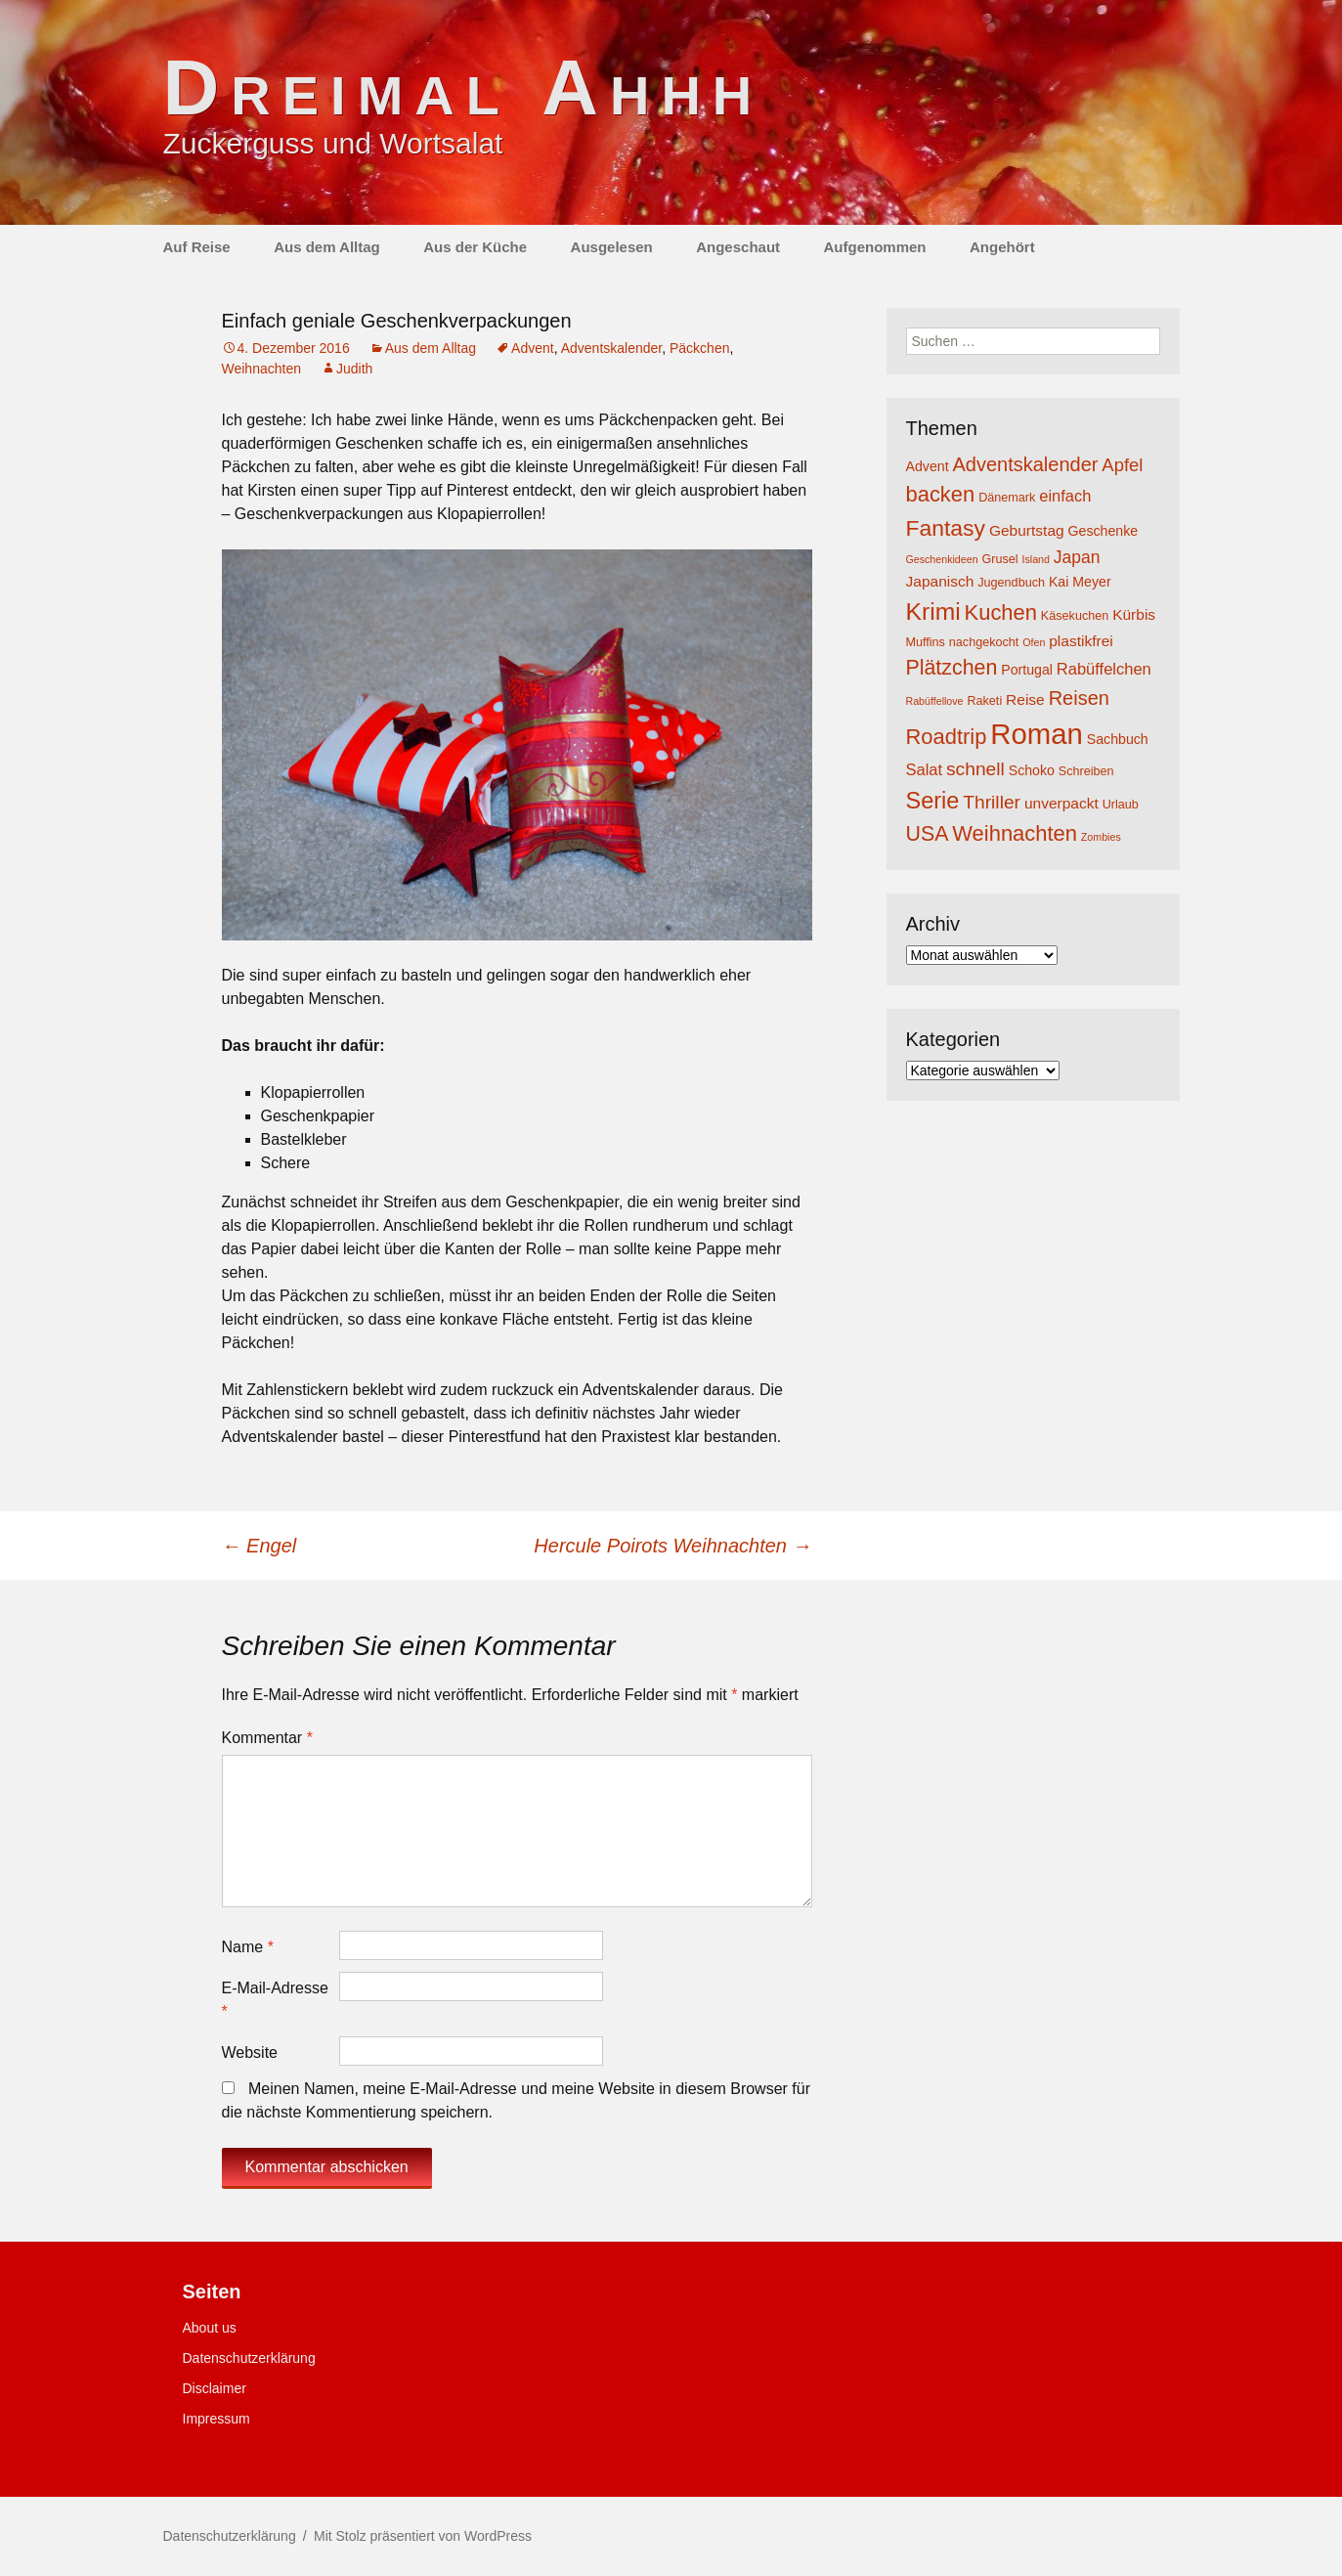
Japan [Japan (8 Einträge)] (1077, 557)
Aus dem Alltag (327, 247)
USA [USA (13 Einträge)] (927, 834)
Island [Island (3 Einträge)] (1035, 559)
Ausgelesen (612, 247)
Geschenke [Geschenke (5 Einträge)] (1103, 531)
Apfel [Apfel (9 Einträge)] (1122, 465)
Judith (354, 368)
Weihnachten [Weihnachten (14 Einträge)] (1014, 833)
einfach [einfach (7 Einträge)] (1065, 495)
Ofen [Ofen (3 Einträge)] (1033, 642)
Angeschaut (738, 247)
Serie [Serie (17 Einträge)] (933, 800)
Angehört (1002, 247)
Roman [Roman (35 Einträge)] (1036, 734)
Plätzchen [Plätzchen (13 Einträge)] (952, 667)
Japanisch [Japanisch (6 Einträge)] (940, 581)
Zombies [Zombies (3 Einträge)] (1101, 837)
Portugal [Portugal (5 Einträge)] (1027, 669)
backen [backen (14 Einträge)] (940, 494)
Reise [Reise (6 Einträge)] (1025, 699)
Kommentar (267, 1737)
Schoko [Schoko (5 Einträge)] (1032, 770)
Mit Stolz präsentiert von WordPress (423, 2536)
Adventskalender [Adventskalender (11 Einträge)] (1025, 464)
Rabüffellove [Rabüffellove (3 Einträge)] (935, 701)
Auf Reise (197, 247)
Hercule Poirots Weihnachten (672, 1545)
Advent (532, 348)
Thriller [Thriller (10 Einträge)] (991, 802)
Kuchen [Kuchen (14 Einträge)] (1001, 612)
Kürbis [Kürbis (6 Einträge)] (1133, 614)
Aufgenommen (875, 247)
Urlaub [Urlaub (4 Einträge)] (1121, 804)
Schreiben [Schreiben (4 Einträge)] (1086, 771)
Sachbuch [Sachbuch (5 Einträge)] (1117, 739)
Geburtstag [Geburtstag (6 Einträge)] (1026, 530)
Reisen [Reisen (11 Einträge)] (1079, 698)
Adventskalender (612, 348)
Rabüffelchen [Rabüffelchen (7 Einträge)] (1104, 668)
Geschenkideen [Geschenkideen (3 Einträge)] (942, 559)
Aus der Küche (475, 247)
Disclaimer (214, 2388)
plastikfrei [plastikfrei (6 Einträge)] (1081, 641)
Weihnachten (261, 368)
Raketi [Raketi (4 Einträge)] (984, 701)
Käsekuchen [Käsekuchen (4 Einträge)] (1074, 616)
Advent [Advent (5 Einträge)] (927, 466)
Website (250, 2052)
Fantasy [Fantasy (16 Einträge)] (945, 528)
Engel (259, 1545)
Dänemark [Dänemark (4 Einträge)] (1006, 497)
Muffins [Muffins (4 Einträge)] (925, 642)
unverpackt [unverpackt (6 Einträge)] (1061, 803)
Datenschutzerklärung (249, 2358)
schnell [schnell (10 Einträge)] (975, 769)
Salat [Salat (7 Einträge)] (924, 769)
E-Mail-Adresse (275, 2000)
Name (248, 1947)
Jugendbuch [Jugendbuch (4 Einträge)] (1011, 582)
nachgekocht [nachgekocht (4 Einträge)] (984, 642)
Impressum (216, 2418)
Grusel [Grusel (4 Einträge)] (999, 559)
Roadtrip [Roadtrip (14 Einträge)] (946, 736)
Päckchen (699, 348)
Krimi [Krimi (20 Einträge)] (933, 611)
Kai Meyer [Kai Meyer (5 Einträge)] (1080, 581)
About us (210, 2328)
